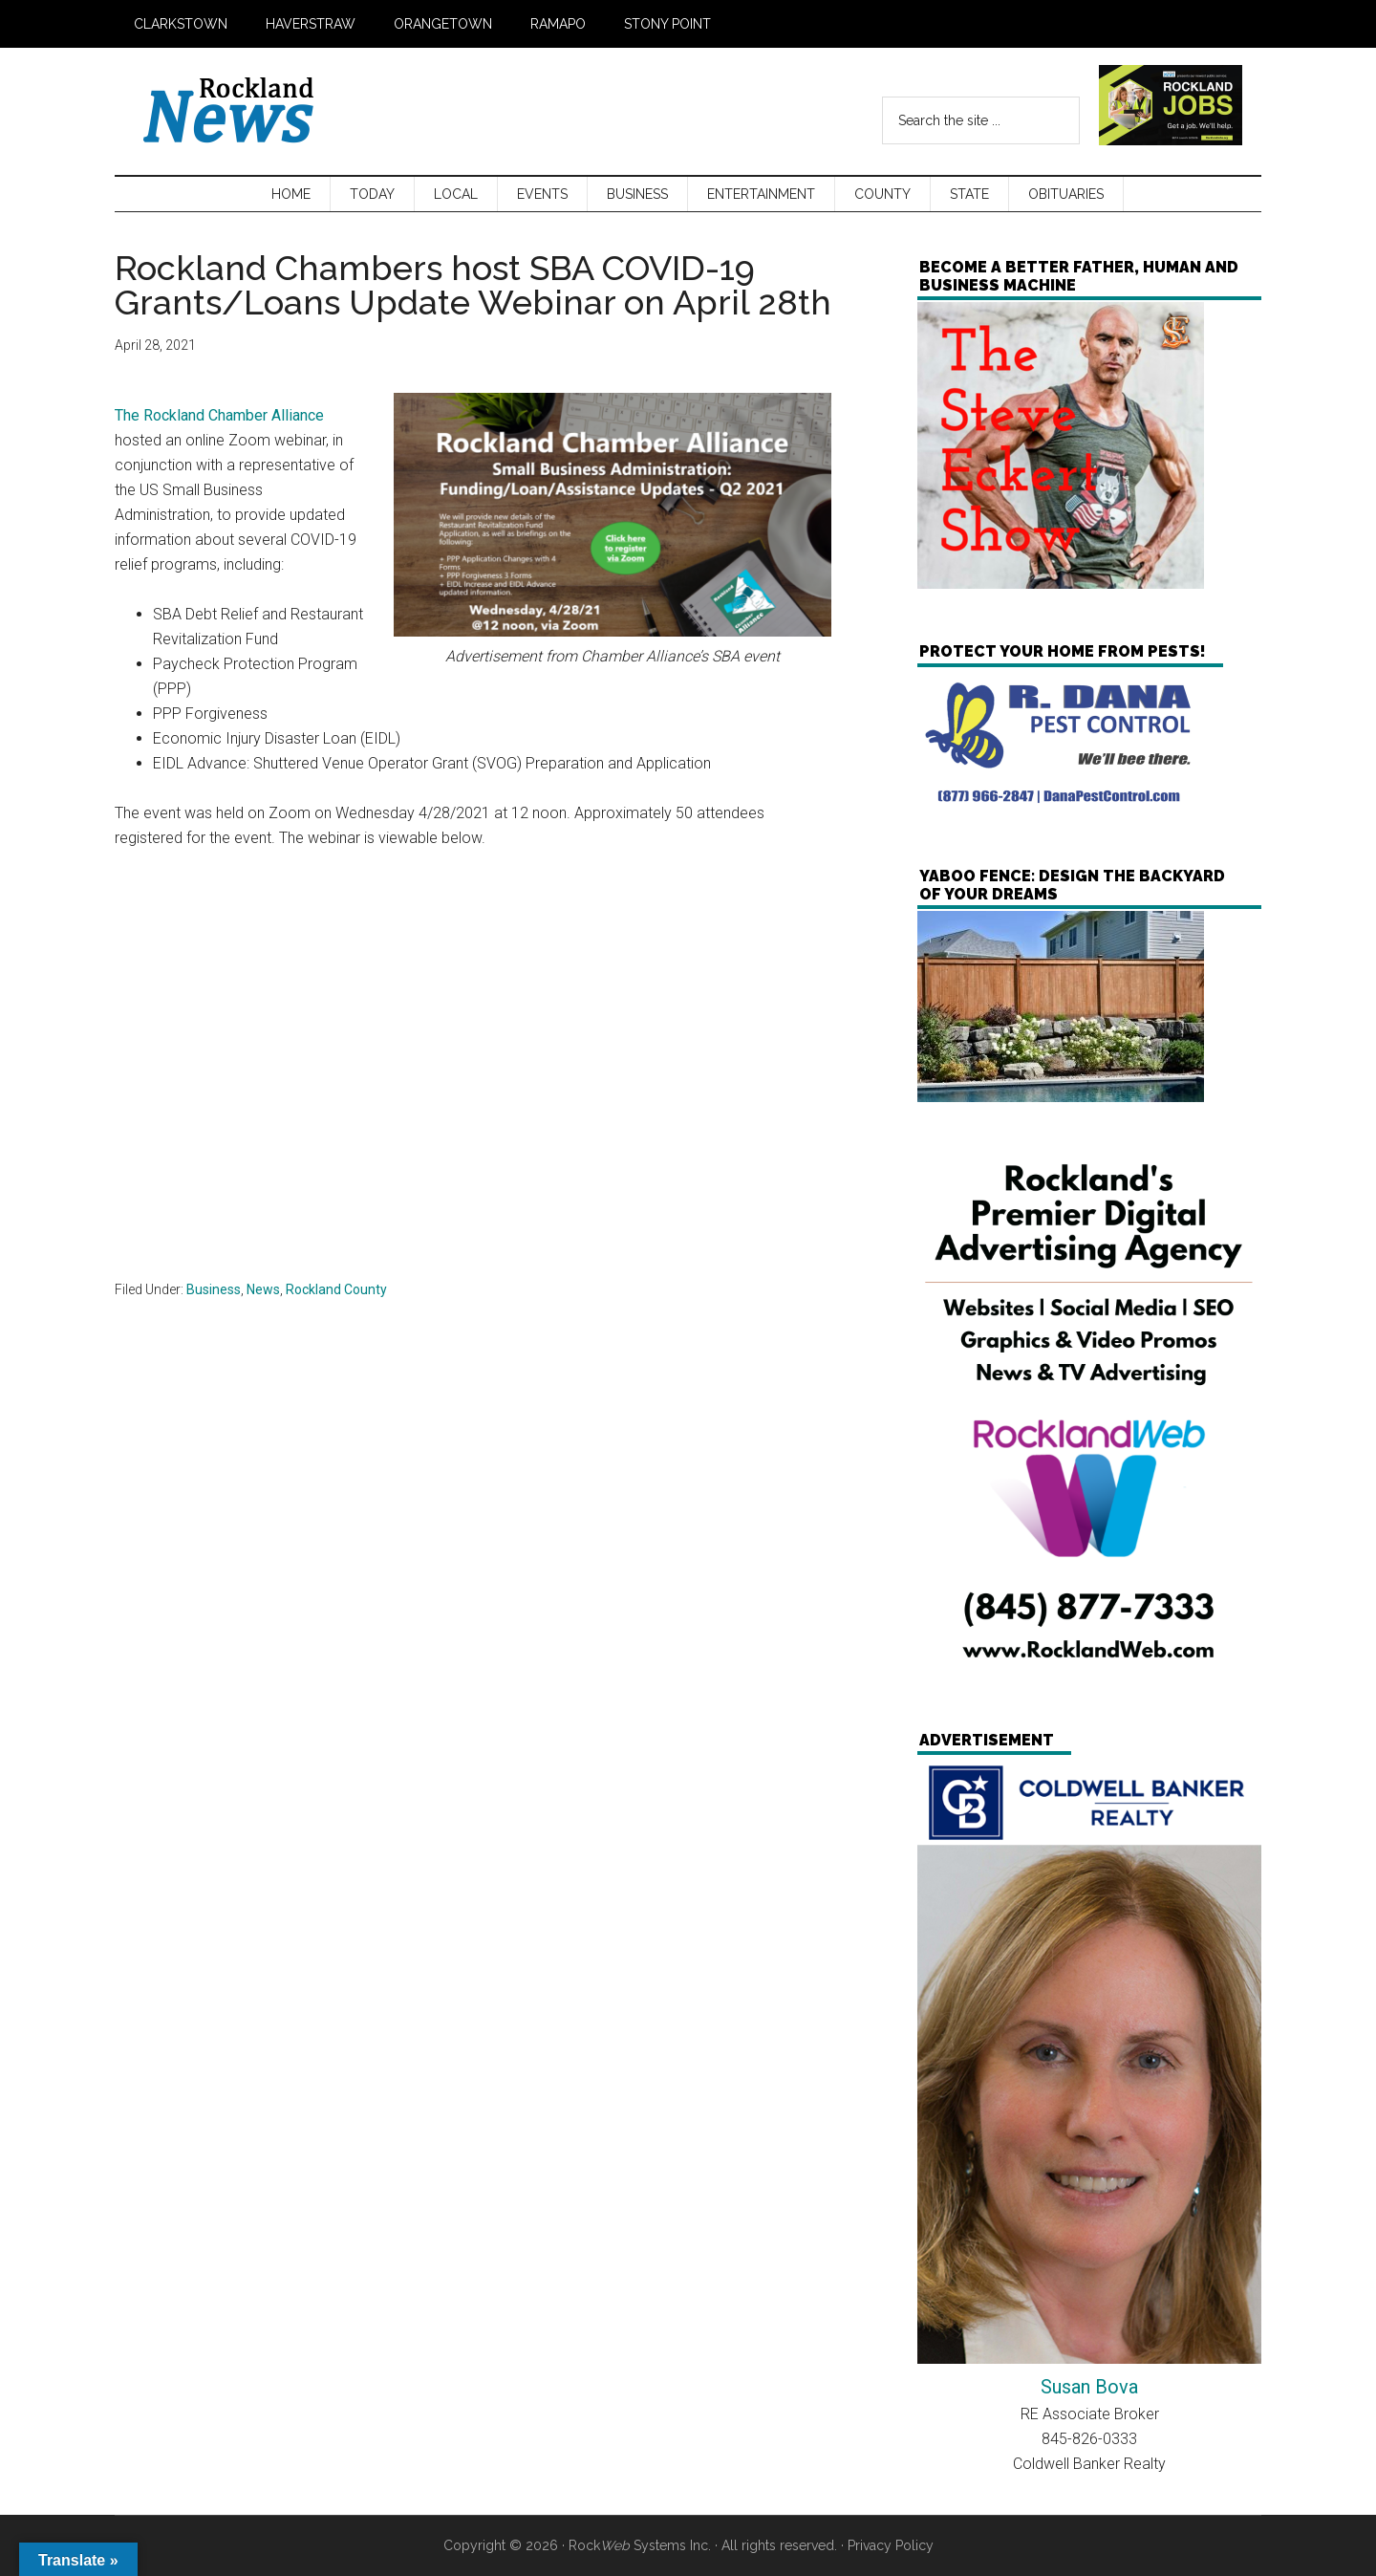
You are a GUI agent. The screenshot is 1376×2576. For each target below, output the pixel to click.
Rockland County (336, 1289)
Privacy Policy (891, 2545)
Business (213, 1289)
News (263, 1289)
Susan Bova (1089, 2386)
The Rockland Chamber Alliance (219, 415)
